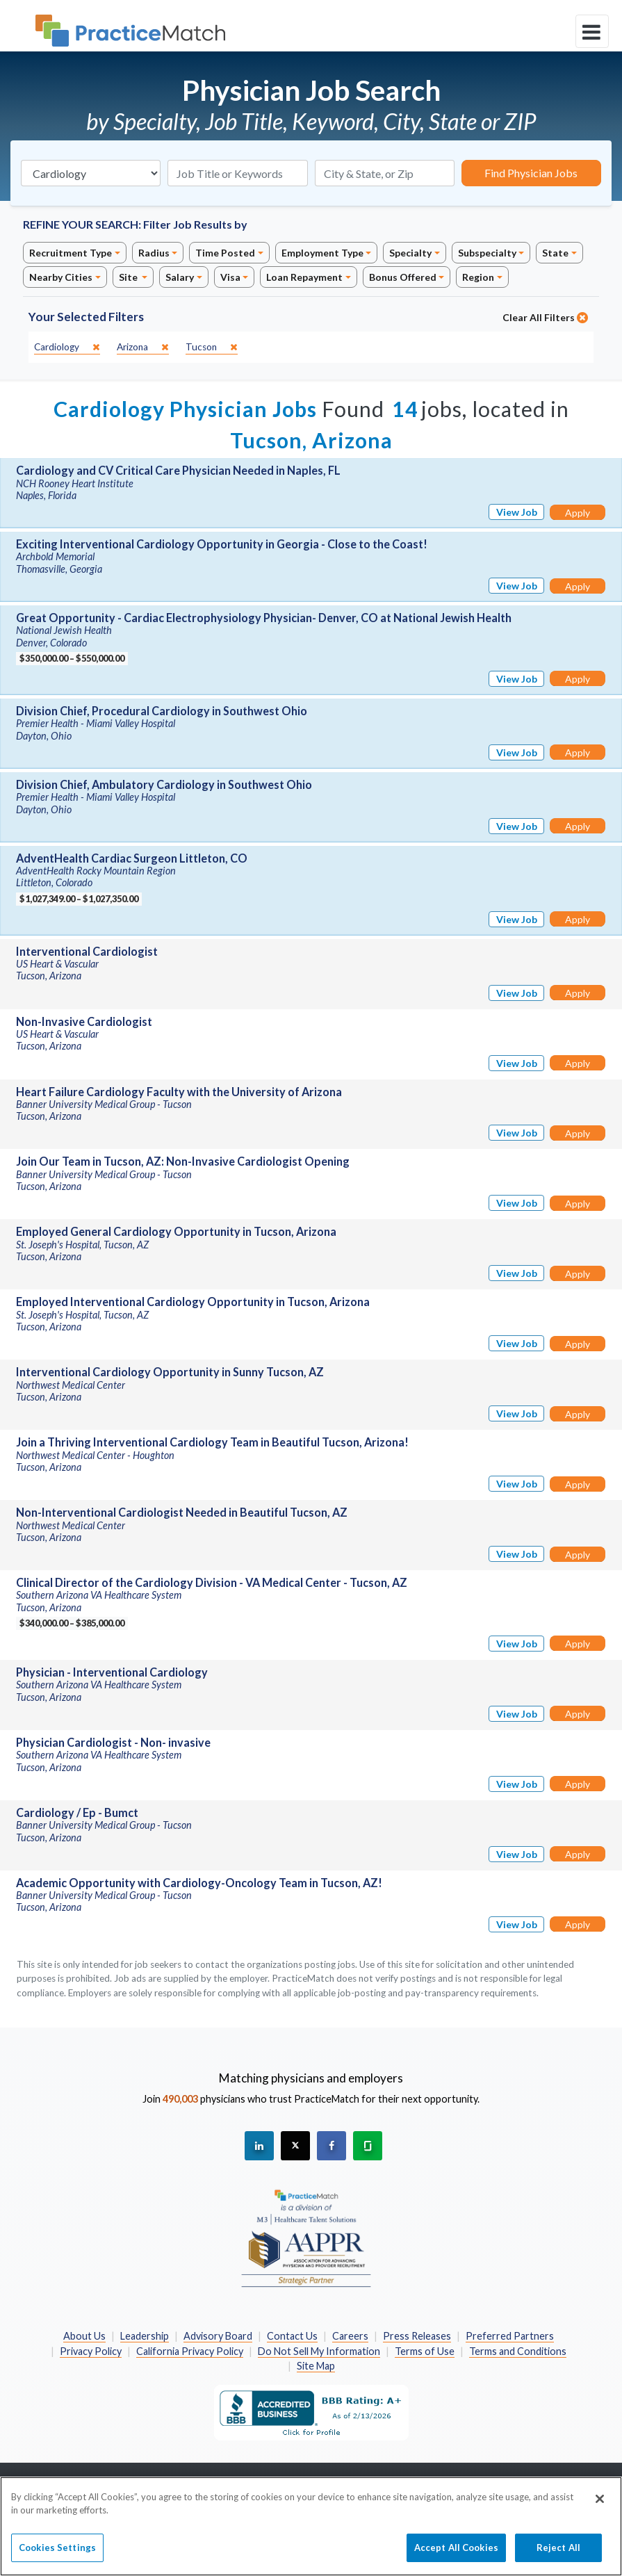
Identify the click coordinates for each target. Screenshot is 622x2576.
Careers (350, 2336)
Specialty (410, 253)
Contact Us (292, 2336)
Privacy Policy (91, 2351)
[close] (67, 347)
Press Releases (417, 2336)
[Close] (599, 2506)
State (555, 253)
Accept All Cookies (456, 2555)
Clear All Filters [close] (545, 317)
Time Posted (225, 253)
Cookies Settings (57, 2555)
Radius (154, 253)
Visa (230, 277)
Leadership (144, 2336)
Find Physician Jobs (531, 172)
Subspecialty (487, 253)
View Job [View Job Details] (516, 512)
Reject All (558, 2555)
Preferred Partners (510, 2336)
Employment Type (322, 253)
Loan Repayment (304, 277)
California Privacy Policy (189, 2351)
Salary (179, 277)
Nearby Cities (60, 277)
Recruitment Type (70, 253)
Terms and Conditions (517, 2351)
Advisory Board (217, 2336)
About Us (84, 2336)
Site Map (316, 2366)
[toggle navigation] (592, 31)
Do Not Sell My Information (319, 2351)
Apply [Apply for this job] (577, 513)
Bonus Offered (402, 277)
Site (129, 277)
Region (478, 277)
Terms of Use (425, 2351)
